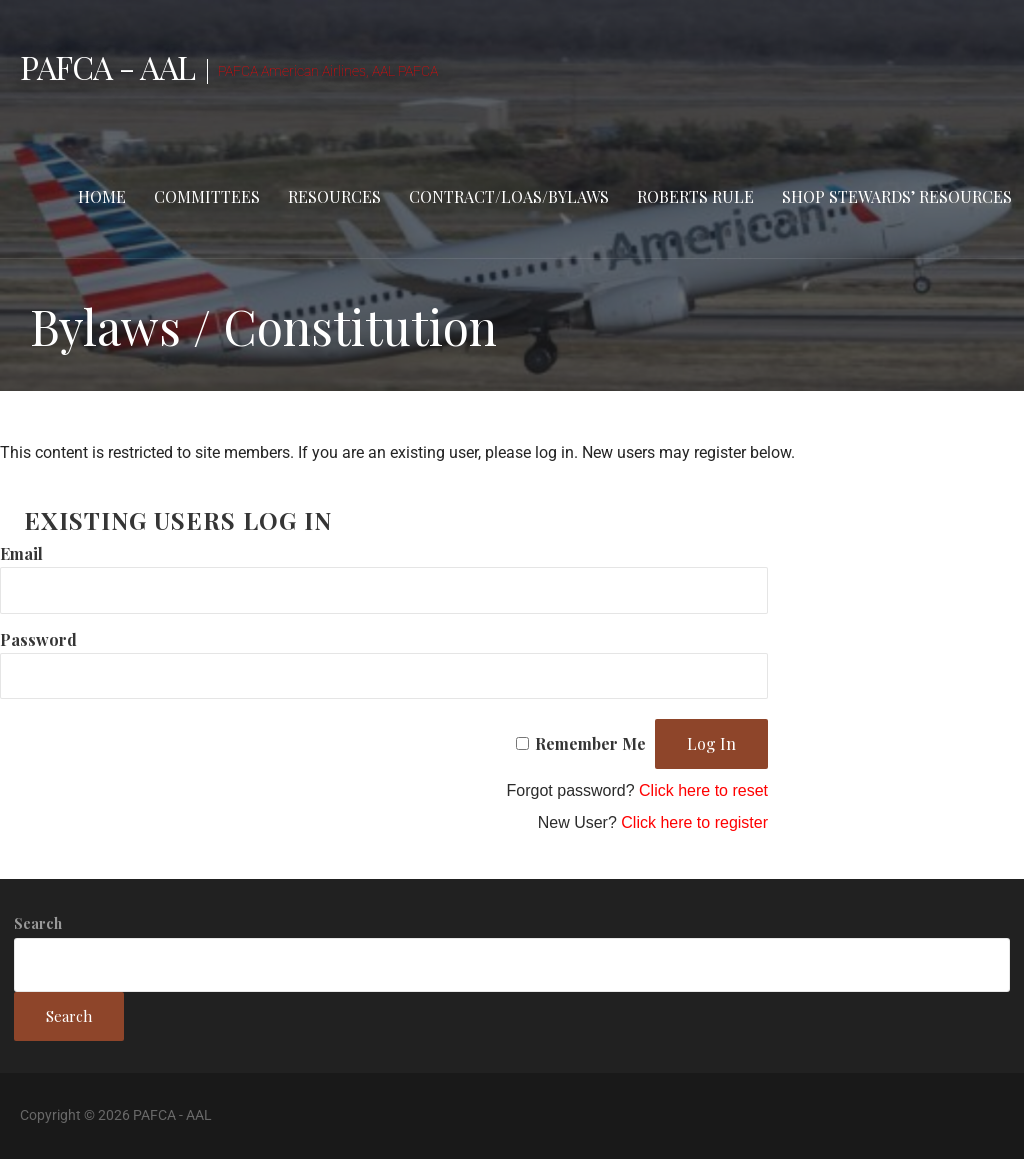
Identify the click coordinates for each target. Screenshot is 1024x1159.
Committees (207, 196)
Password (38, 639)
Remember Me (590, 743)
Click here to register (694, 822)
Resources (334, 196)
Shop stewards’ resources (897, 196)
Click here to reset (703, 790)
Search (38, 923)
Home (102, 196)
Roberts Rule (695, 196)
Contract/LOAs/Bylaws (509, 196)
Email (21, 553)
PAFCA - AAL (107, 66)
